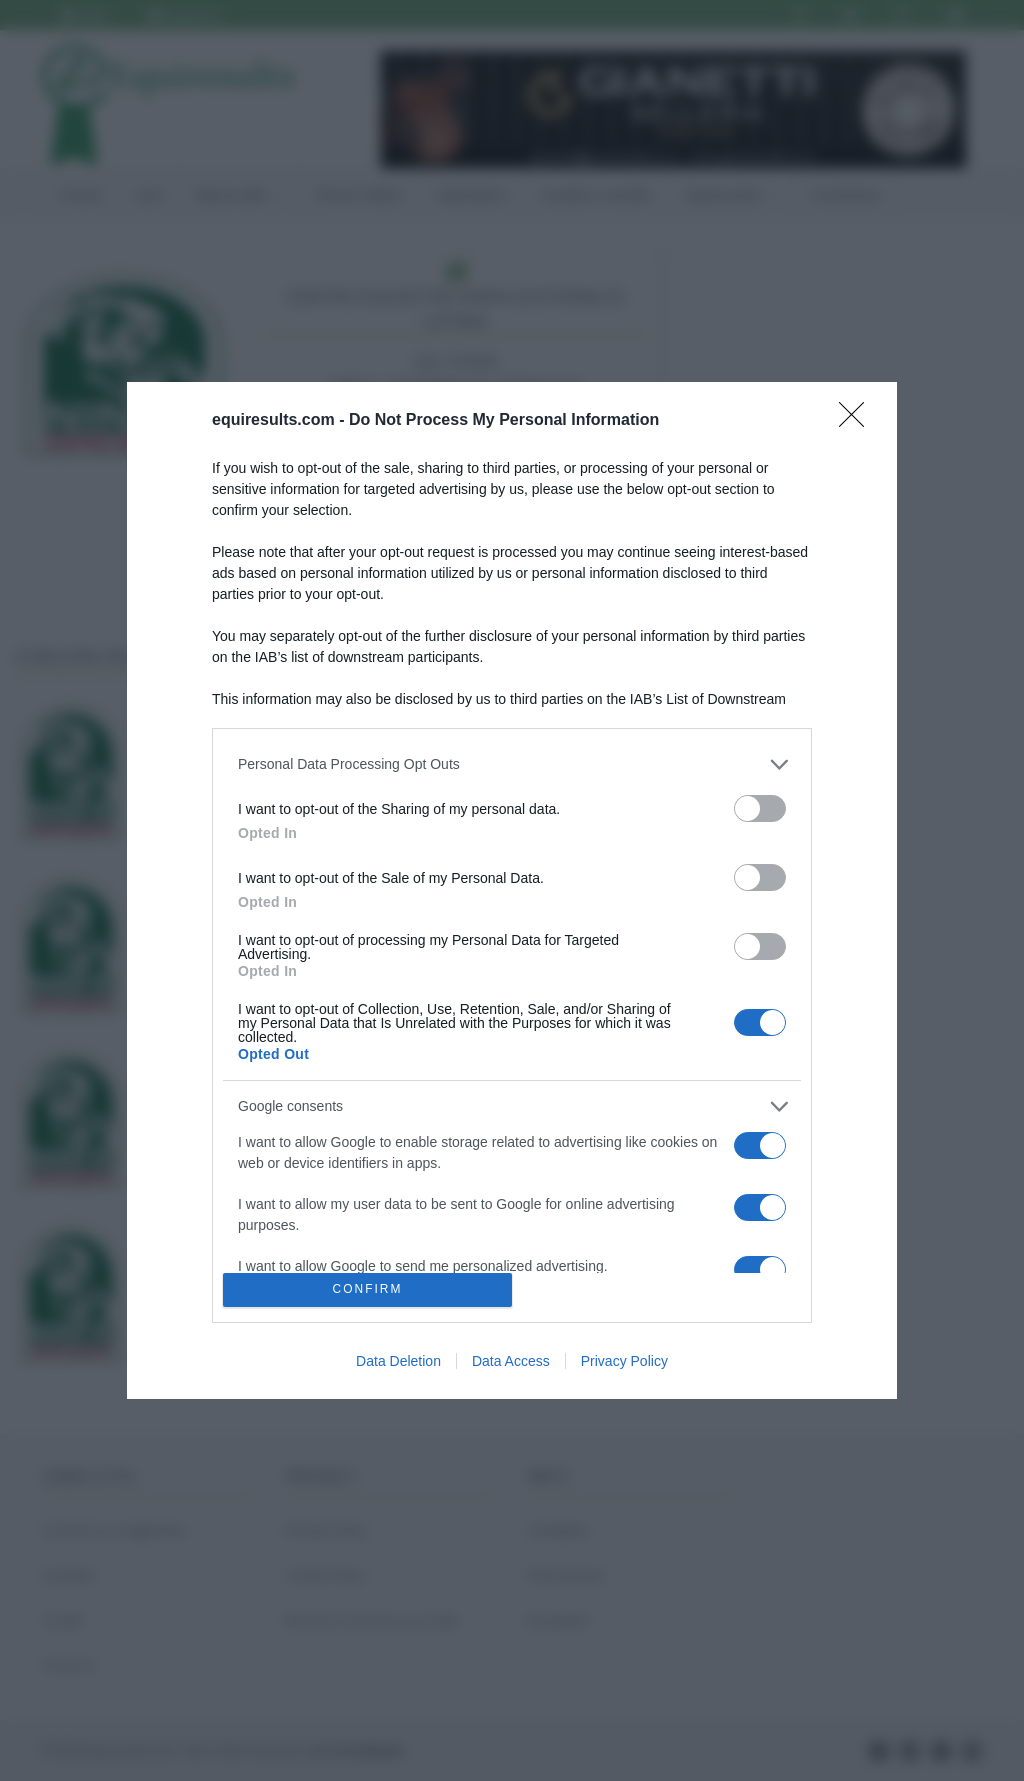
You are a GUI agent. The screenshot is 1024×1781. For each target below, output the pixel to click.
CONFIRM (367, 1290)
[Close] (858, 421)
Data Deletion (398, 1361)
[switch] (760, 808)
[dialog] (512, 890)
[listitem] (512, 764)
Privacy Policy (624, 1361)
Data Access (511, 1361)
